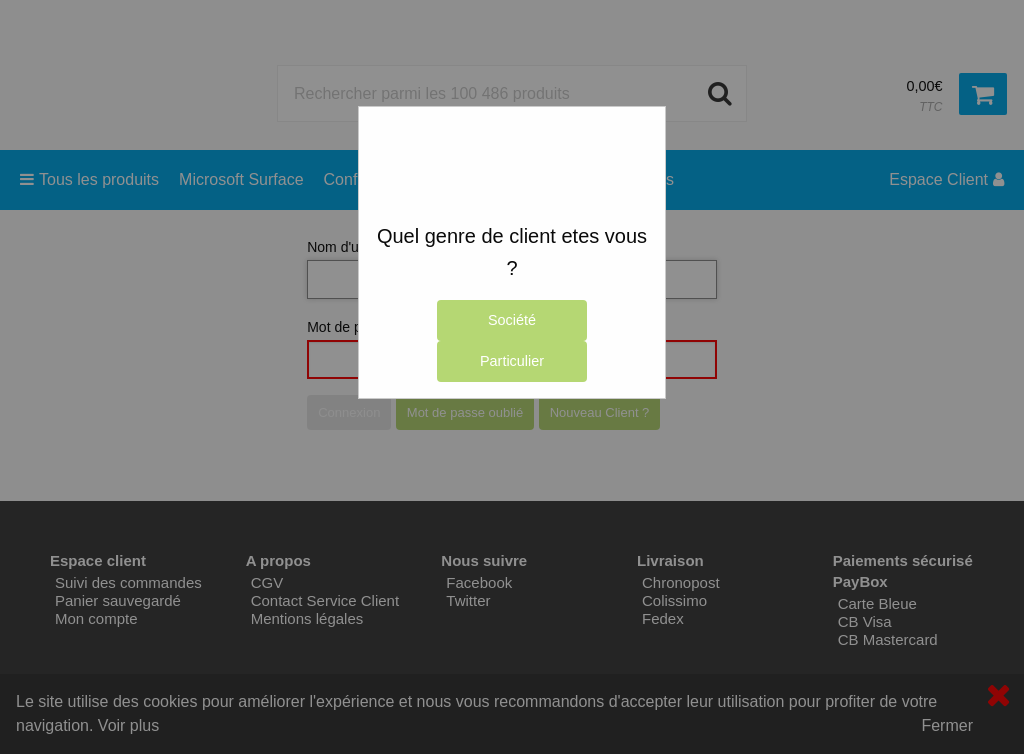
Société (512, 320)
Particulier (512, 361)
